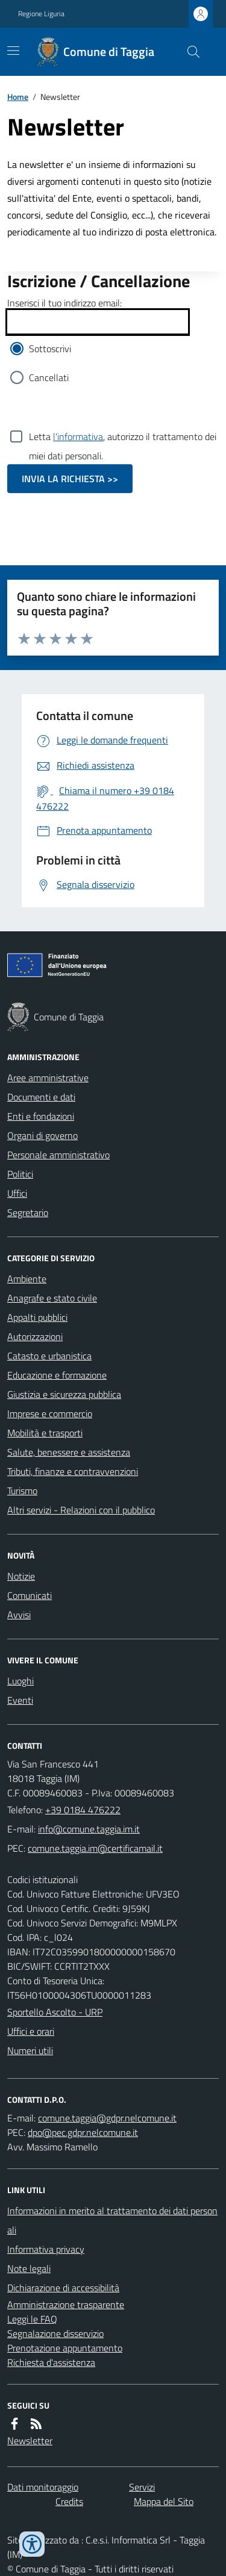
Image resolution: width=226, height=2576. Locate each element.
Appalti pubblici (37, 1317)
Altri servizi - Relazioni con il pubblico (81, 1510)
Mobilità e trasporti (45, 1433)
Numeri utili (30, 2050)
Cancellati (49, 377)
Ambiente (26, 1278)
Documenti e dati (41, 1097)
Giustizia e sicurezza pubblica (64, 1394)
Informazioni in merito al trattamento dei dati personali (112, 2220)
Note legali (29, 2268)
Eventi (20, 1700)
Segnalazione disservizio (55, 2333)
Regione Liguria (41, 13)
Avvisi (19, 1614)
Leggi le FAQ (32, 2319)
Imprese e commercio (49, 1413)
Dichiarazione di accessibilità (63, 2287)
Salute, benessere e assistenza (68, 1452)
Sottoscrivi (50, 348)
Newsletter (29, 2440)
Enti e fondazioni (40, 1116)
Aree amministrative (48, 1077)
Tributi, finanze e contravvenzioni (72, 1471)
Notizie (21, 1576)
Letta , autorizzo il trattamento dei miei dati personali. (122, 436)
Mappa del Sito (163, 2501)
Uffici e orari (30, 2031)
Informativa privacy (45, 2249)
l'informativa (78, 436)
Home (17, 96)
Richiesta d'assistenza (51, 2362)
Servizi (142, 2487)
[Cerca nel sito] (188, 51)
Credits (69, 2501)
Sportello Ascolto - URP (54, 2012)
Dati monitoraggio (42, 2487)
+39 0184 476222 (83, 1809)
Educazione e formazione (57, 1375)
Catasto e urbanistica (49, 1356)
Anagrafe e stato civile (52, 1298)
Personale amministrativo (58, 1154)
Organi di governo (42, 1135)
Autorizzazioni (35, 1336)
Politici (20, 1174)
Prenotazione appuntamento (64, 2348)
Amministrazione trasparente (65, 2304)
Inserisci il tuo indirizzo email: (64, 303)
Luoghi (20, 1681)
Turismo (22, 1490)
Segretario (27, 1212)
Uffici (17, 1193)
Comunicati (29, 1595)
